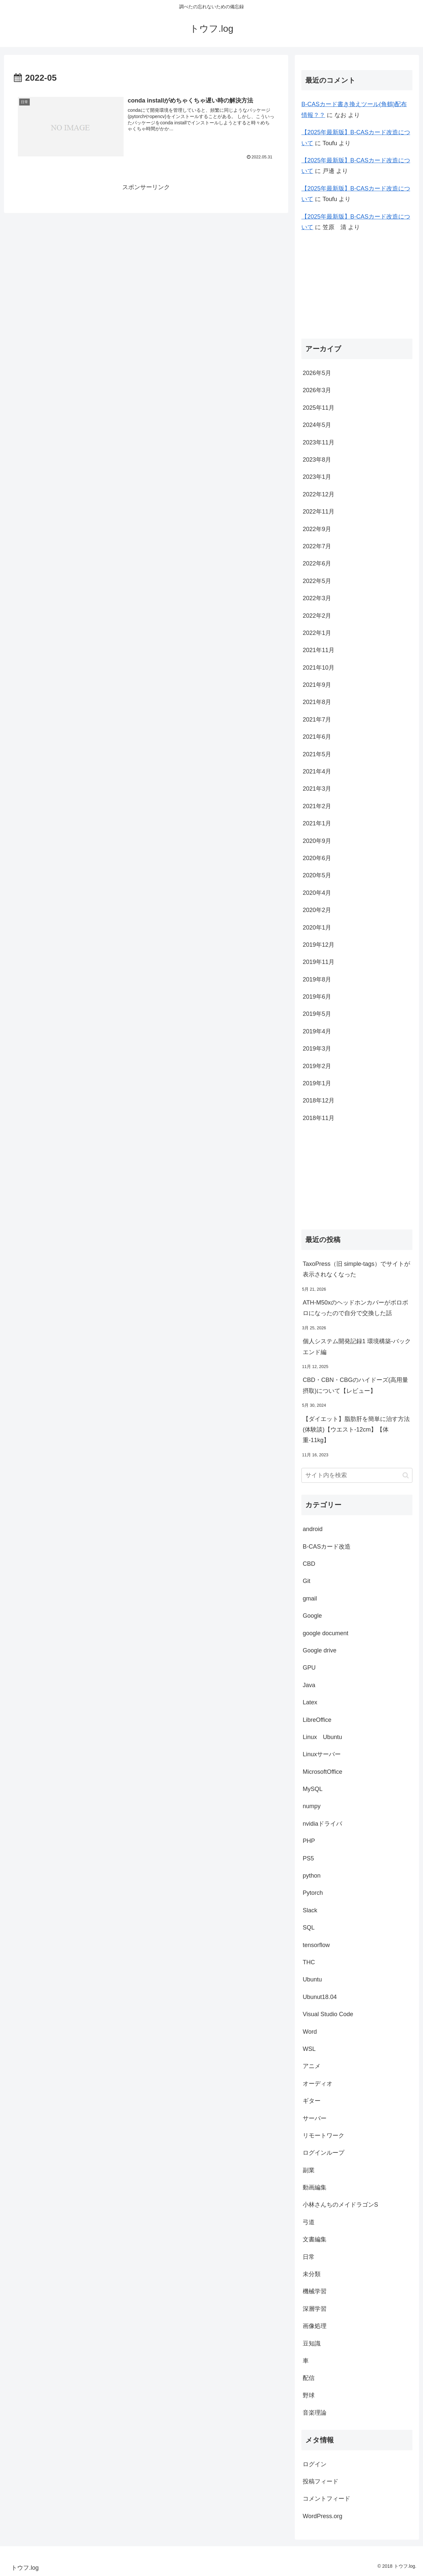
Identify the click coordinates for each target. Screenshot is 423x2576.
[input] (356, 1475)
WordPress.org (322, 2516)
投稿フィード (320, 2481)
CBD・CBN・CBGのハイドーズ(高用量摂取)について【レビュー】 (355, 1385)
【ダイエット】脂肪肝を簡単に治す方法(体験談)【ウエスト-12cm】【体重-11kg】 (356, 1430)
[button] (405, 1475)
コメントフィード (326, 2498)
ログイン (315, 2464)
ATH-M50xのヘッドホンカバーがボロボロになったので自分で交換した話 (355, 1307)
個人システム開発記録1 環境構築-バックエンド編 (357, 1346)
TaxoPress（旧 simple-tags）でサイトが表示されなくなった (356, 1269)
